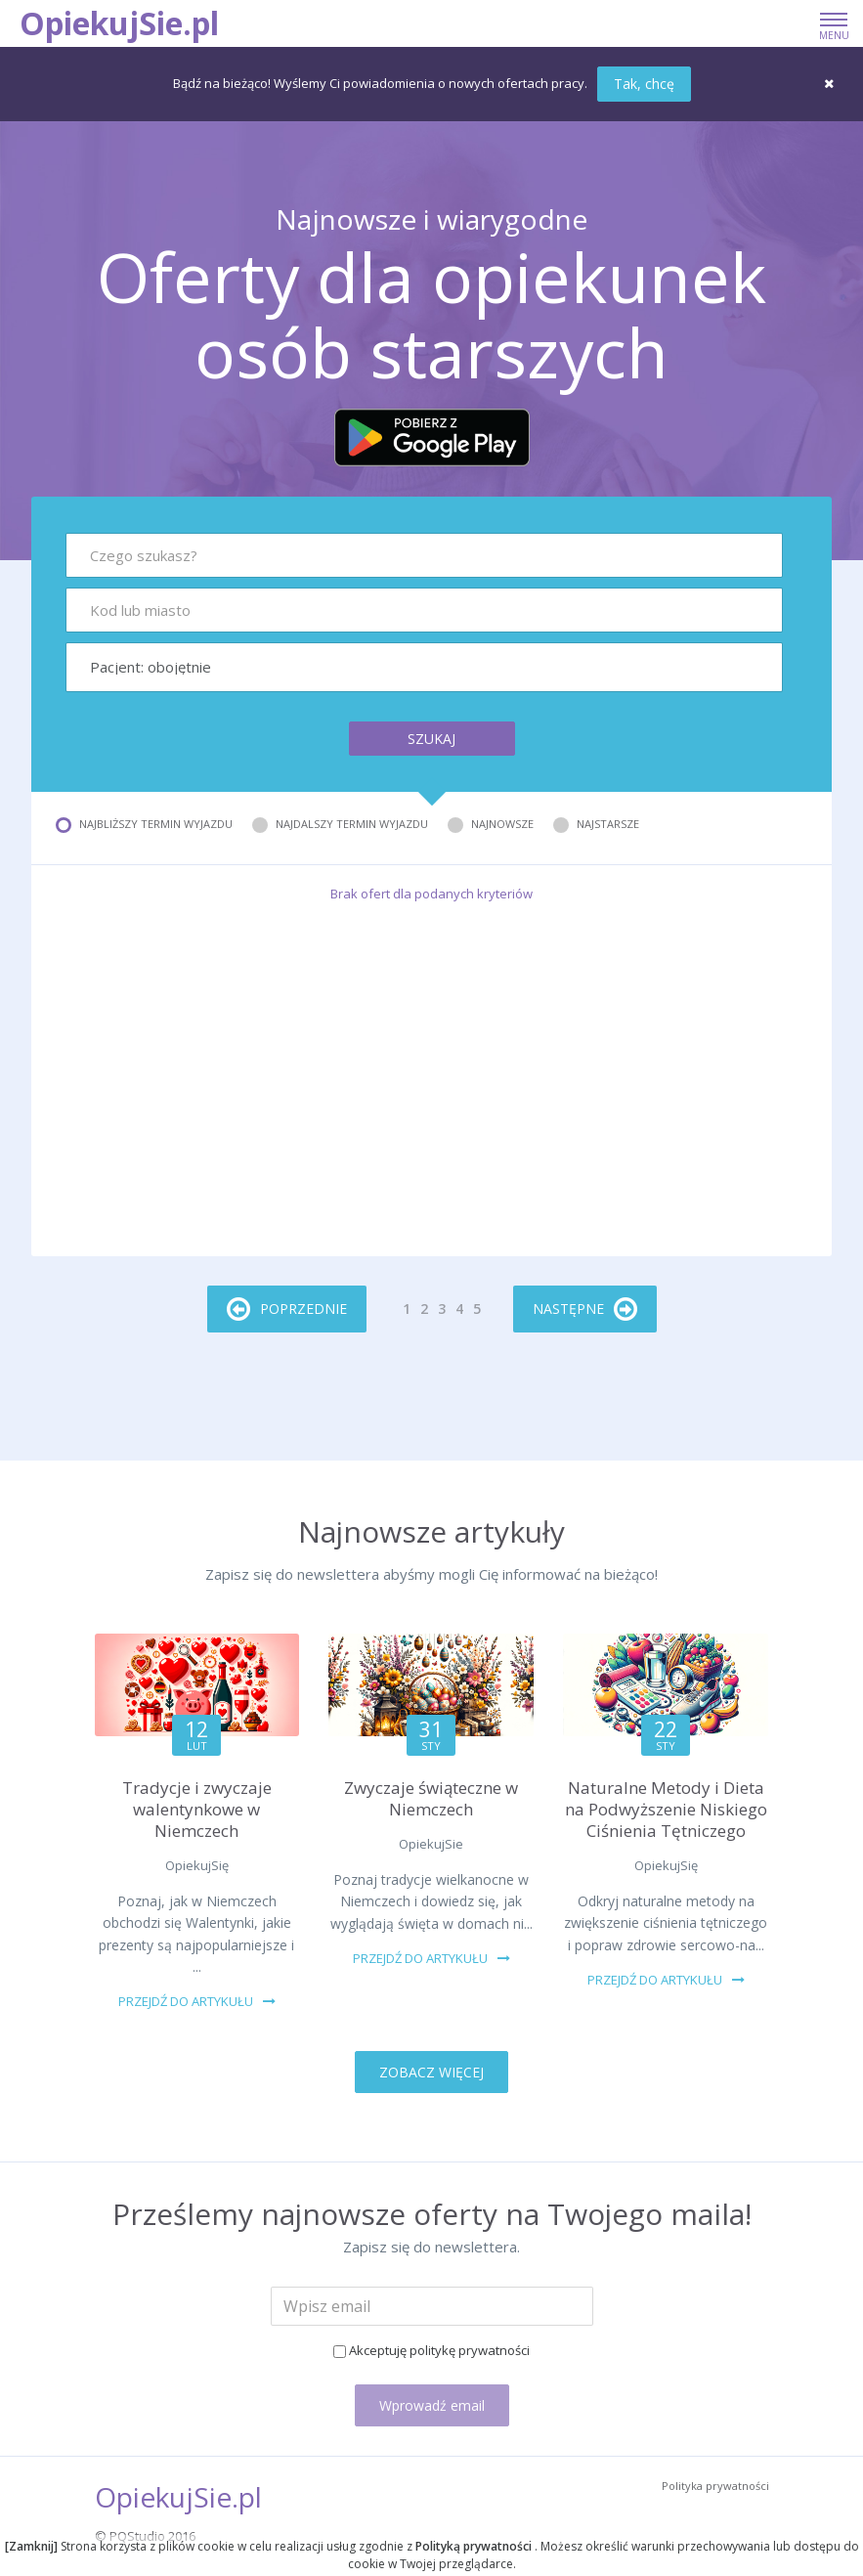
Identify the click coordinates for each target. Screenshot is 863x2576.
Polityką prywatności (475, 2546)
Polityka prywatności (715, 2485)
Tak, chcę (644, 83)
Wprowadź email (432, 2405)
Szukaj (431, 738)
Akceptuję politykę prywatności (439, 2350)
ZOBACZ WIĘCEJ (431, 2072)
